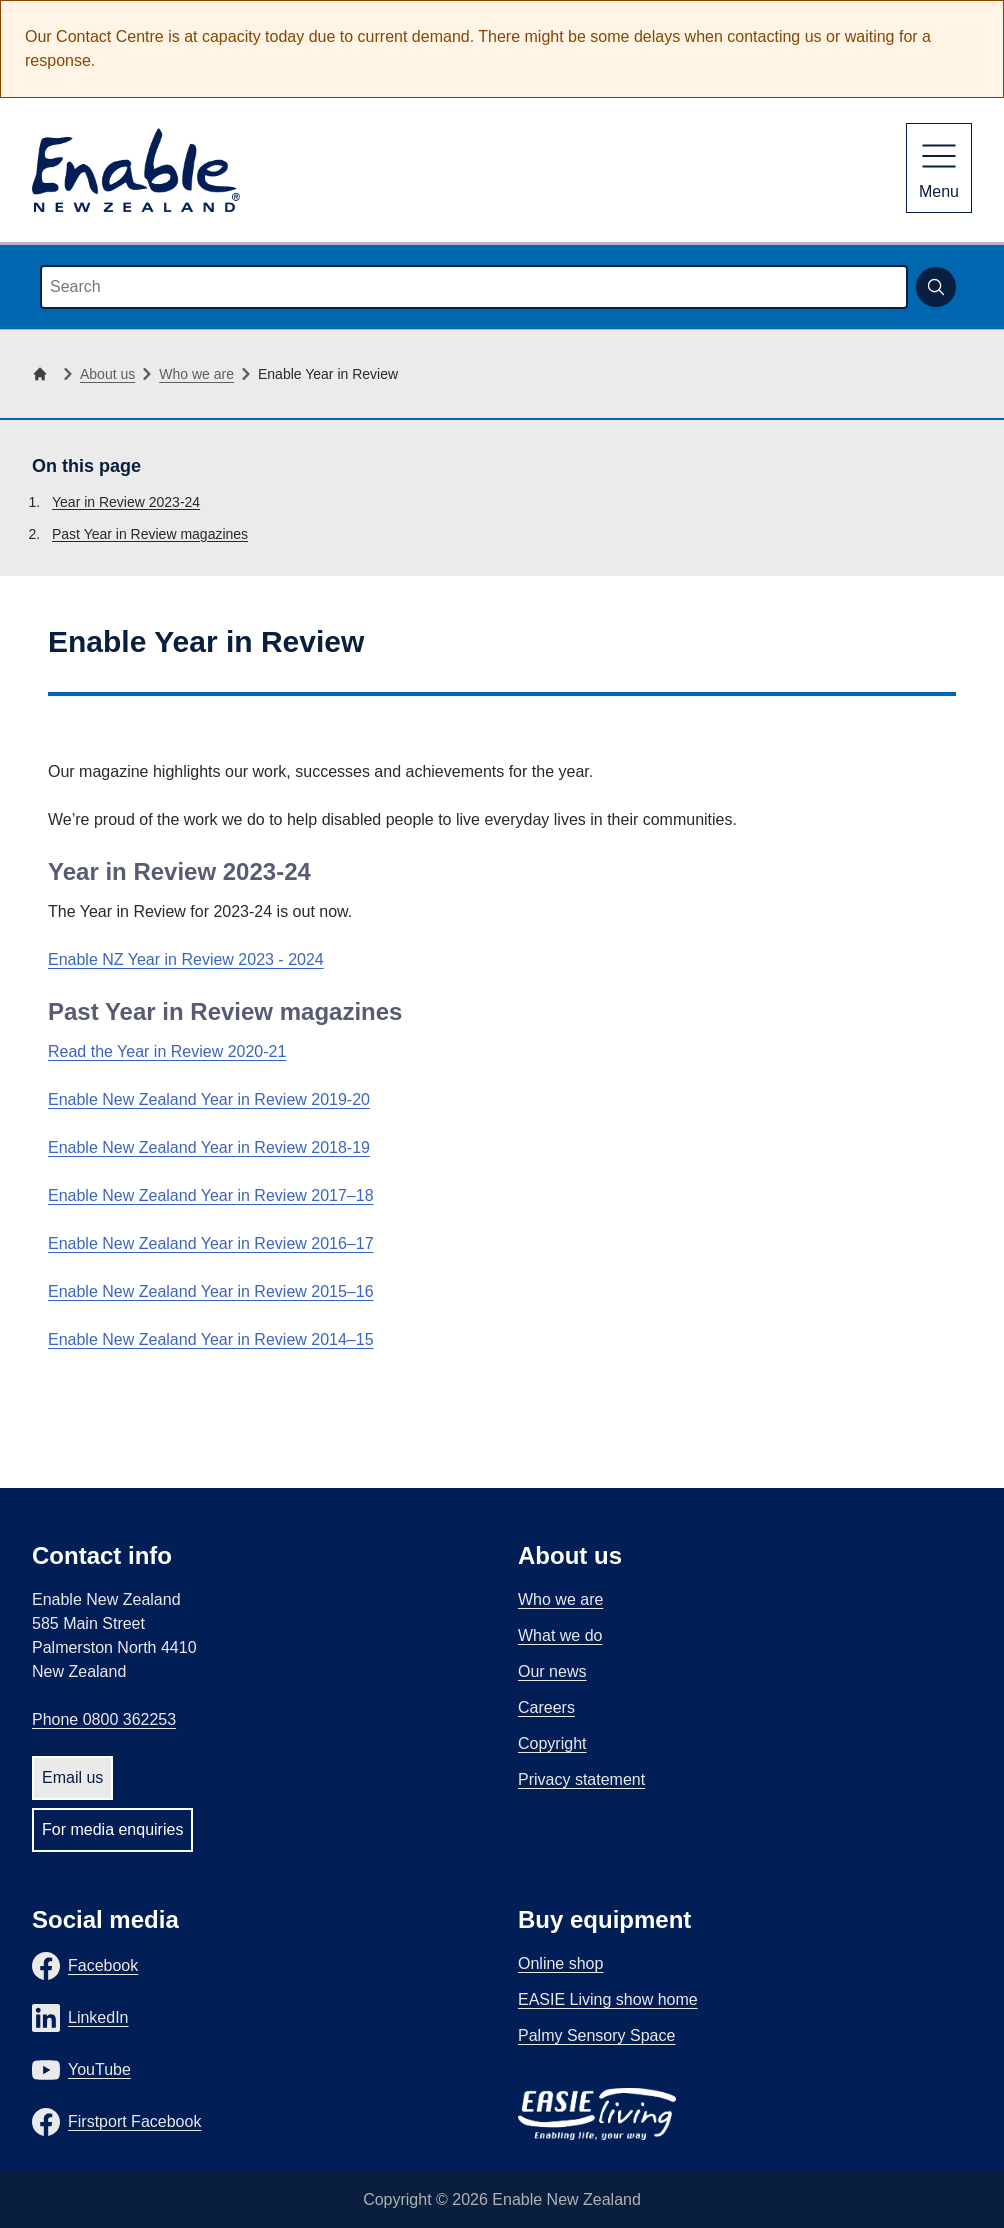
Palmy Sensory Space (596, 2035)
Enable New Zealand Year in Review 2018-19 (209, 1147)
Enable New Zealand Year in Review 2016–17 (211, 1243)
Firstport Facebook (134, 2121)
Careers (546, 1707)
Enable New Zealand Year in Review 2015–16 (211, 1291)
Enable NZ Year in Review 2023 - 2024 (186, 959)
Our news (552, 1671)
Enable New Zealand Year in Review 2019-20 (209, 1099)
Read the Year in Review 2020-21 (167, 1051)
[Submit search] (936, 287)
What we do (560, 1635)
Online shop (560, 1963)
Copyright (552, 1743)
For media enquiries (112, 1829)
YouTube (99, 2069)
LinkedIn (98, 2017)
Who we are (196, 374)
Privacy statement (581, 1779)
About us (107, 374)
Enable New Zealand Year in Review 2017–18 (211, 1195)
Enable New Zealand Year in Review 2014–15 (211, 1339)
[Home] (44, 374)
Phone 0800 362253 (104, 1719)
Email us (72, 1777)
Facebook (103, 1965)
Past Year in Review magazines (150, 534)
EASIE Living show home (608, 1999)
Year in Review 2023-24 (126, 502)
